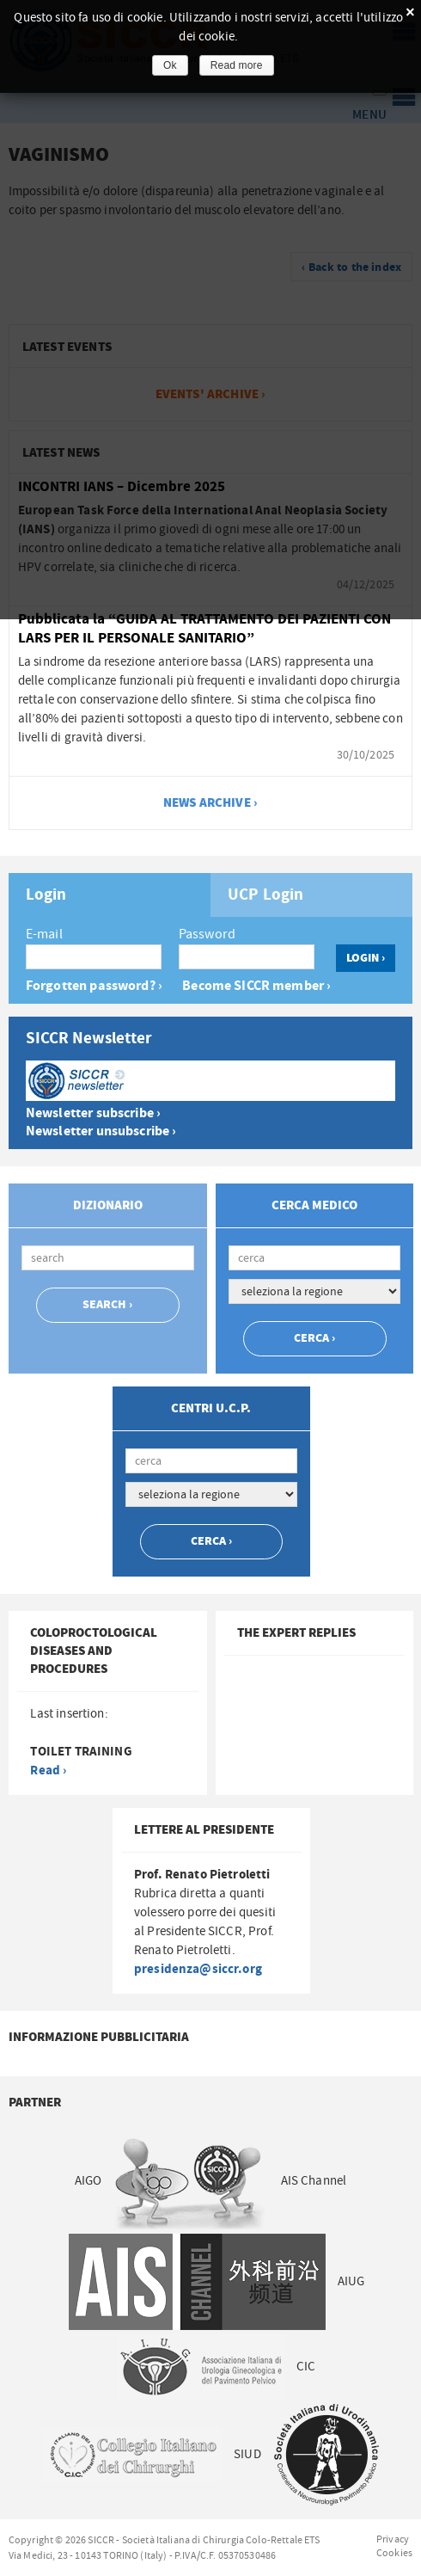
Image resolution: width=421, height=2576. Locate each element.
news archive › (210, 803)
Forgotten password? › (94, 986)
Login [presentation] (46, 895)
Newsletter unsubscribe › (101, 1131)
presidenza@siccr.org (198, 1969)
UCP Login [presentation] (265, 895)
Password (207, 934)
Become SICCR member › (256, 986)
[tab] (109, 895)
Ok (170, 65)
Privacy (392, 2539)
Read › (48, 1770)
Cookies (394, 2553)
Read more (236, 65)
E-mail (44, 934)
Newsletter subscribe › (93, 1113)
